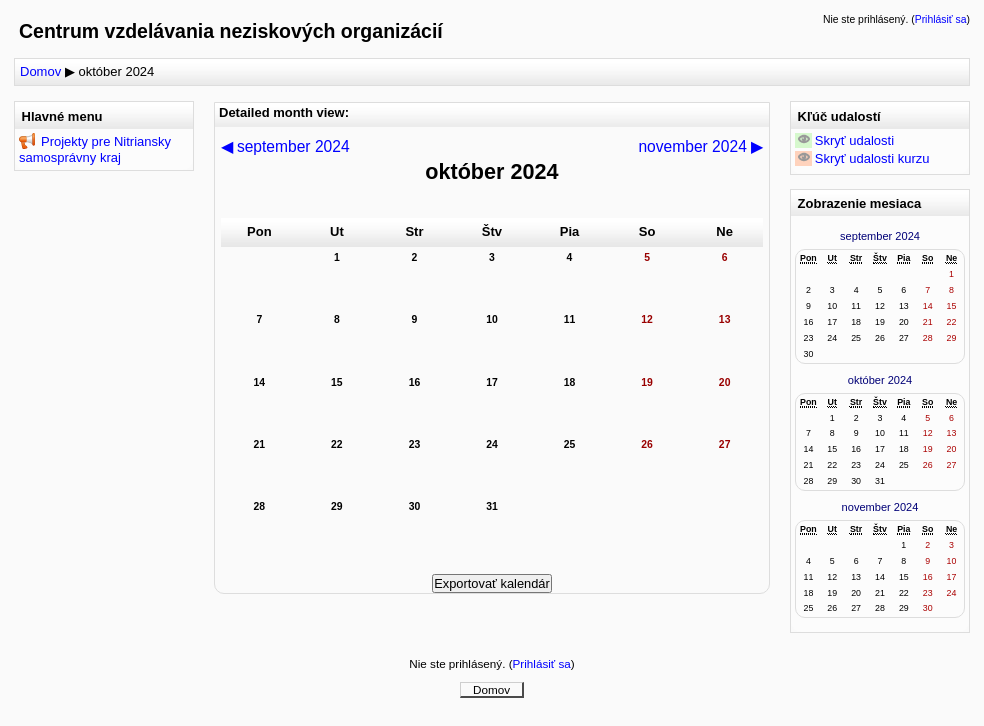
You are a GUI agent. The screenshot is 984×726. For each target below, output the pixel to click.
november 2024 (880, 507)
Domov (40, 71)
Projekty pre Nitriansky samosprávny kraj (95, 149)
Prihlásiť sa (941, 19)
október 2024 (116, 71)
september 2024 (880, 236)
